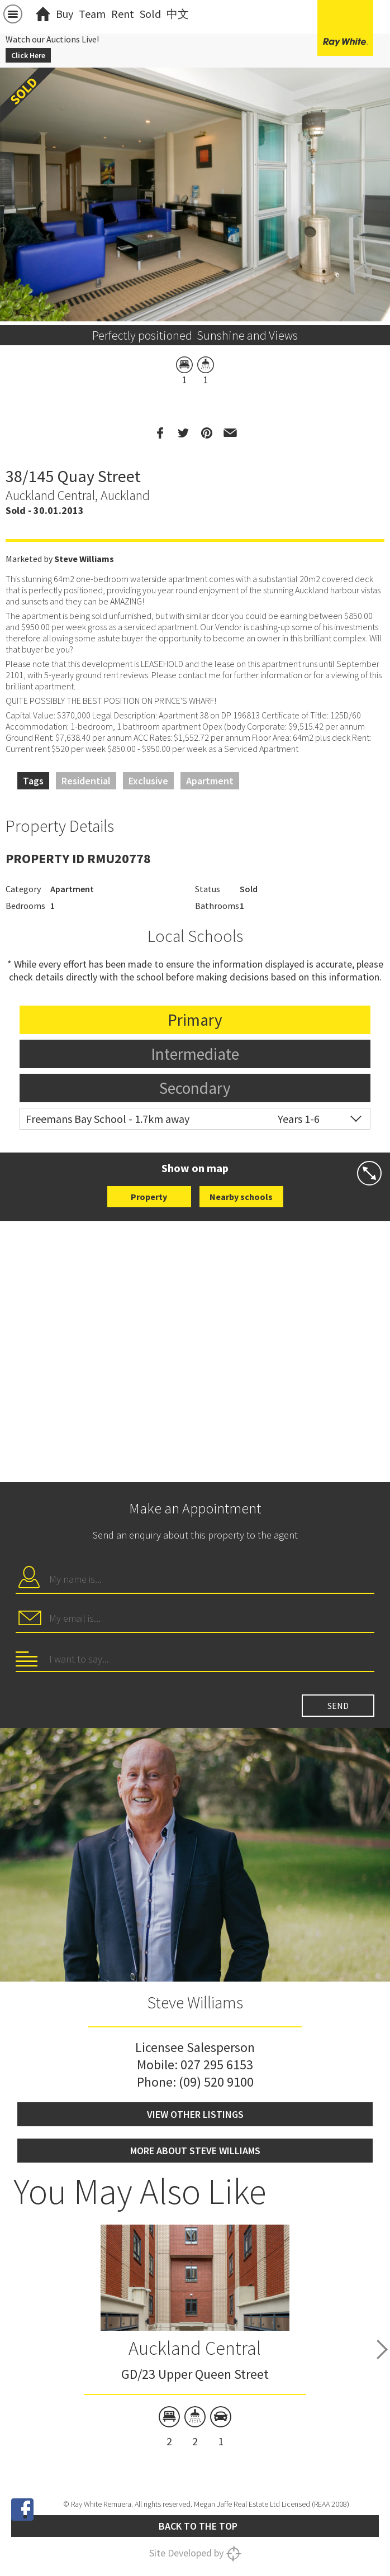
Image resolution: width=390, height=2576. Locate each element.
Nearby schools (241, 1196)
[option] (195, 312)
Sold (150, 14)
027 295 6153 (216, 2064)
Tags (33, 780)
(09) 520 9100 (216, 2082)
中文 (178, 14)
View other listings (195, 2114)
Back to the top (198, 2526)
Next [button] (382, 2349)
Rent (122, 14)
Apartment (210, 780)
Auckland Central (195, 2348)
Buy (64, 14)
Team (92, 14)
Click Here (28, 55)
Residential (86, 780)
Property (149, 1196)
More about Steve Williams (195, 2150)
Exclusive (148, 780)
